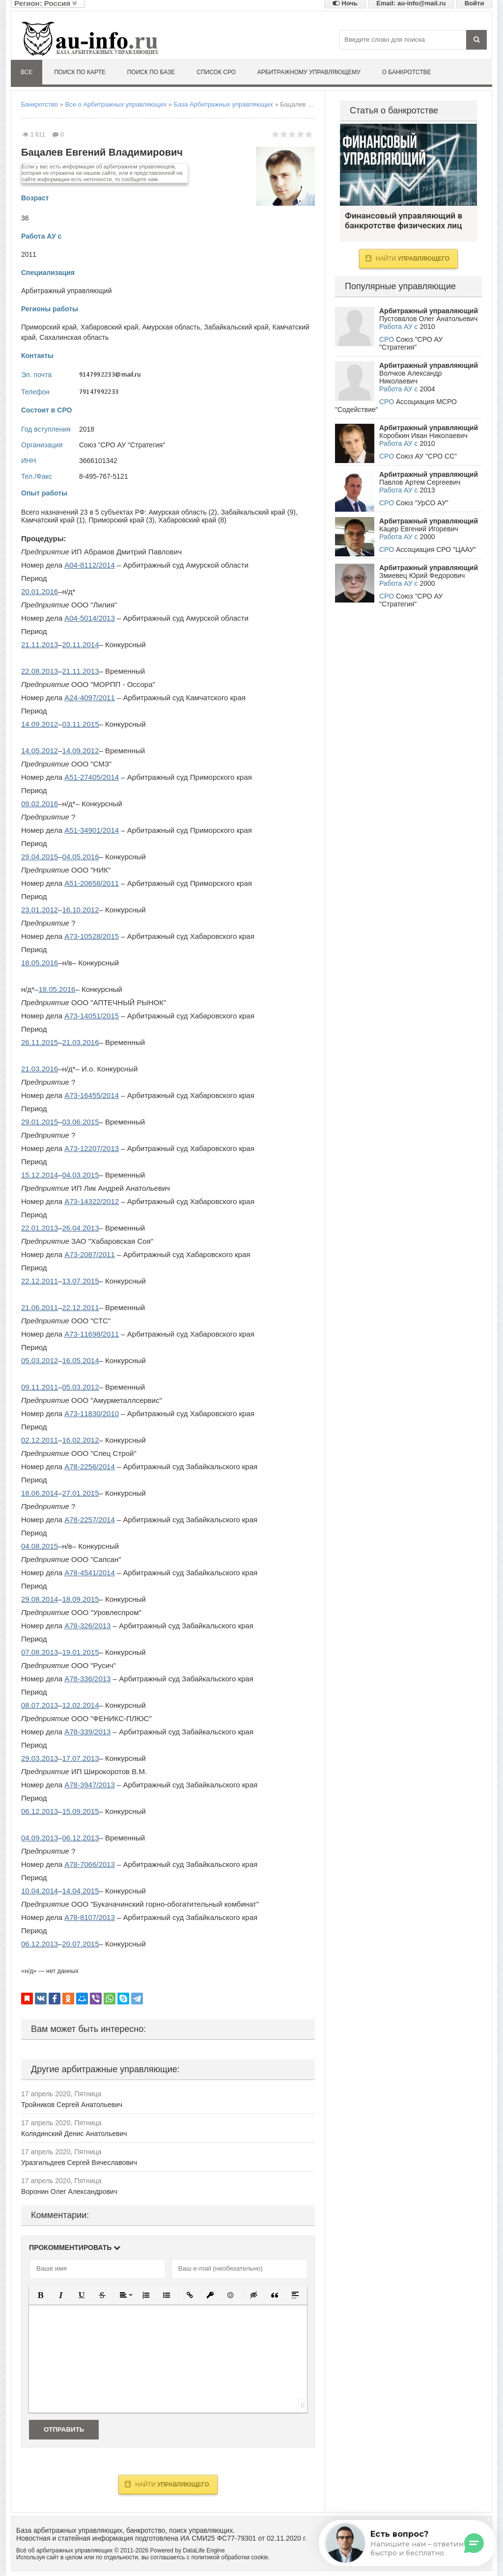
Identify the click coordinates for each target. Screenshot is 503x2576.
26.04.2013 (80, 1228)
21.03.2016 (80, 1042)
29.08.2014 (39, 1599)
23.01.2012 (39, 909)
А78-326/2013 (87, 1625)
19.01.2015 (80, 1652)
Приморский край (49, 327)
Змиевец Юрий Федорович (422, 575)
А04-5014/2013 (89, 618)
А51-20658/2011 (91, 883)
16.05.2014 (80, 1360)
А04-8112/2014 (89, 565)
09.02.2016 (39, 803)
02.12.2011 (39, 1440)
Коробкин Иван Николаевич (423, 435)
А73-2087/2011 (89, 1254)
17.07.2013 (80, 1758)
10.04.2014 (39, 1891)
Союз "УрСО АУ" (422, 503)
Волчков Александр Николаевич (410, 377)
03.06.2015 (80, 1122)
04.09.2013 (39, 1838)
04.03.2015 (80, 1175)
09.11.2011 (39, 1387)
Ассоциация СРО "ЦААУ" (436, 549)
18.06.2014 (39, 1493)
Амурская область (171, 327)
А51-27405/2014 (91, 777)
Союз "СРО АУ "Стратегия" (122, 445)
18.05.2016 (39, 963)
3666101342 (98, 461)
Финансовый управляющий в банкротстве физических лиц (408, 165)
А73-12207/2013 (91, 1148)
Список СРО (216, 72)
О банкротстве (406, 72)
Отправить (64, 2429)
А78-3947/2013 (89, 1785)
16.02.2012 (80, 1440)
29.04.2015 (39, 856)
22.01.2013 (39, 1228)
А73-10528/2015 (91, 936)
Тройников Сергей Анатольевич (71, 2105)
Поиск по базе (151, 72)
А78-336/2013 (87, 1678)
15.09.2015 (80, 1811)
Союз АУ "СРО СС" (426, 456)
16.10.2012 (80, 909)
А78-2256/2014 (89, 1466)
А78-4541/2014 (89, 1572)
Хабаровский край (110, 327)
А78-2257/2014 (89, 1519)
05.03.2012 (39, 1360)
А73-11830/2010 (91, 1413)
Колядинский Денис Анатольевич (74, 2134)
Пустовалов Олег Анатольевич (428, 319)
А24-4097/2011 (89, 697)
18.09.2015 (80, 1599)
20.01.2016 (39, 591)
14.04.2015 (80, 1891)
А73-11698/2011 (91, 1334)
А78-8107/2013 (89, 1917)
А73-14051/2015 (91, 1016)
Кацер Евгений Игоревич (418, 529)
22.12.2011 (39, 1281)
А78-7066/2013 (89, 1864)
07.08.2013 (39, 1652)
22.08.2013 (39, 671)
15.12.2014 (39, 1175)
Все (26, 72)
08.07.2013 (39, 1705)
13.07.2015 (80, 1281)
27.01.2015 (80, 1493)
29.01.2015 (39, 1122)
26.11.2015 (39, 1042)
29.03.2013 (39, 1758)
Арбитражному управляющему (309, 72)
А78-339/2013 (87, 1731)
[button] (40, 2295)
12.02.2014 (80, 1705)
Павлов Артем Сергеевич (419, 482)
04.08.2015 (39, 1546)
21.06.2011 (39, 1307)
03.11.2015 (80, 724)
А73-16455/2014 (91, 1095)
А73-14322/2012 (91, 1201)
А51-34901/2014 (91, 830)
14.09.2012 (39, 724)
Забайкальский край (236, 327)
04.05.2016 (80, 856)
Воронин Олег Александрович (69, 2191)
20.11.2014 (80, 644)
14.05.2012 (39, 750)
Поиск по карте (80, 72)
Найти (167, 2484)
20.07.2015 (80, 1944)
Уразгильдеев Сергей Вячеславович (79, 2162)
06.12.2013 (39, 1811)
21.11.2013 (39, 644)
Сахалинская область (74, 337)
